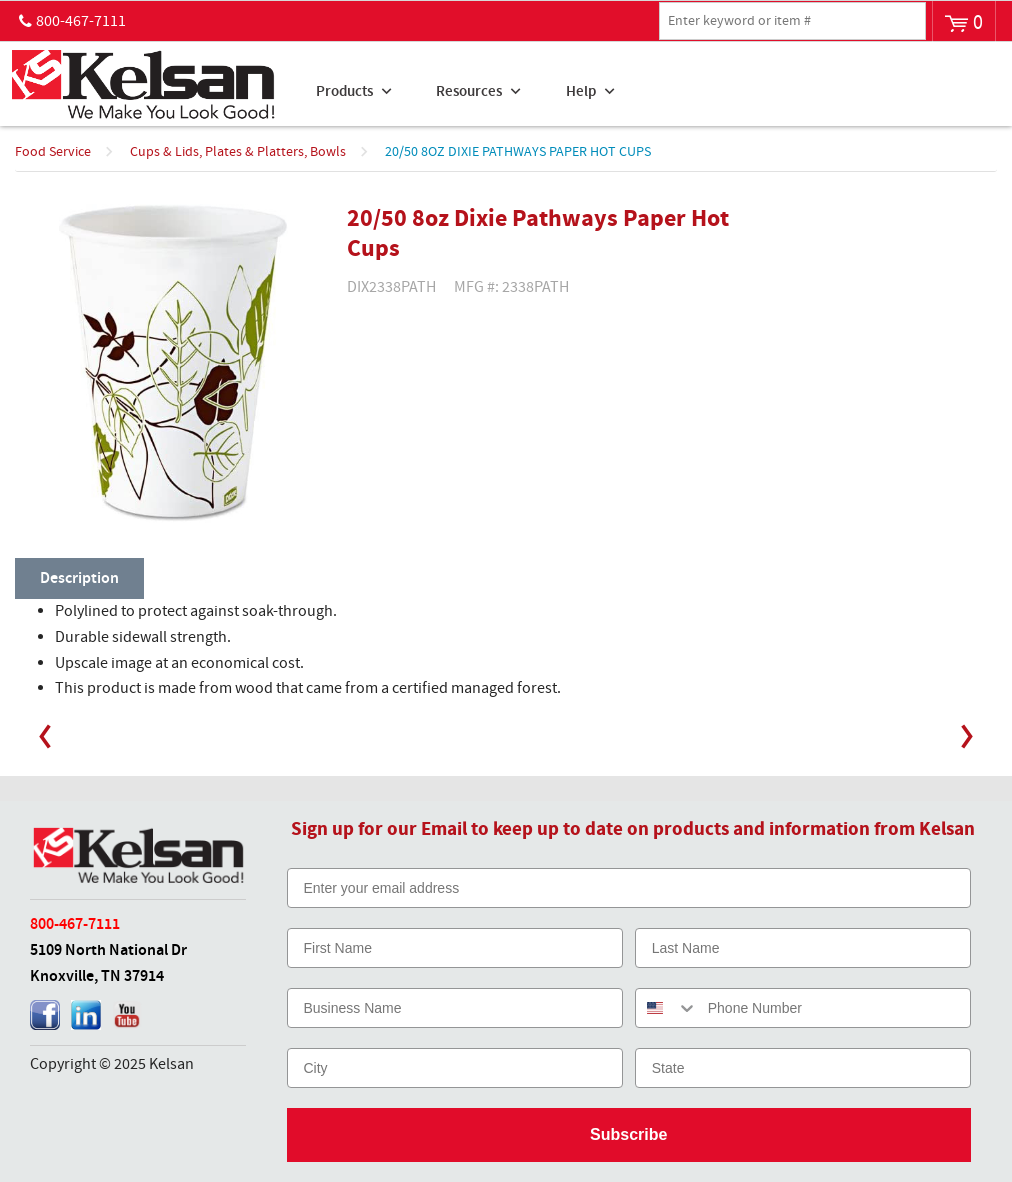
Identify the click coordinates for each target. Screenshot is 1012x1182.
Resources (469, 92)
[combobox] (667, 1008)
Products (344, 92)
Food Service (53, 152)
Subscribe (628, 1134)
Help (581, 92)
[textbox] (792, 21)
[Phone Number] (834, 1008)
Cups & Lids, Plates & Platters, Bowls (238, 152)
